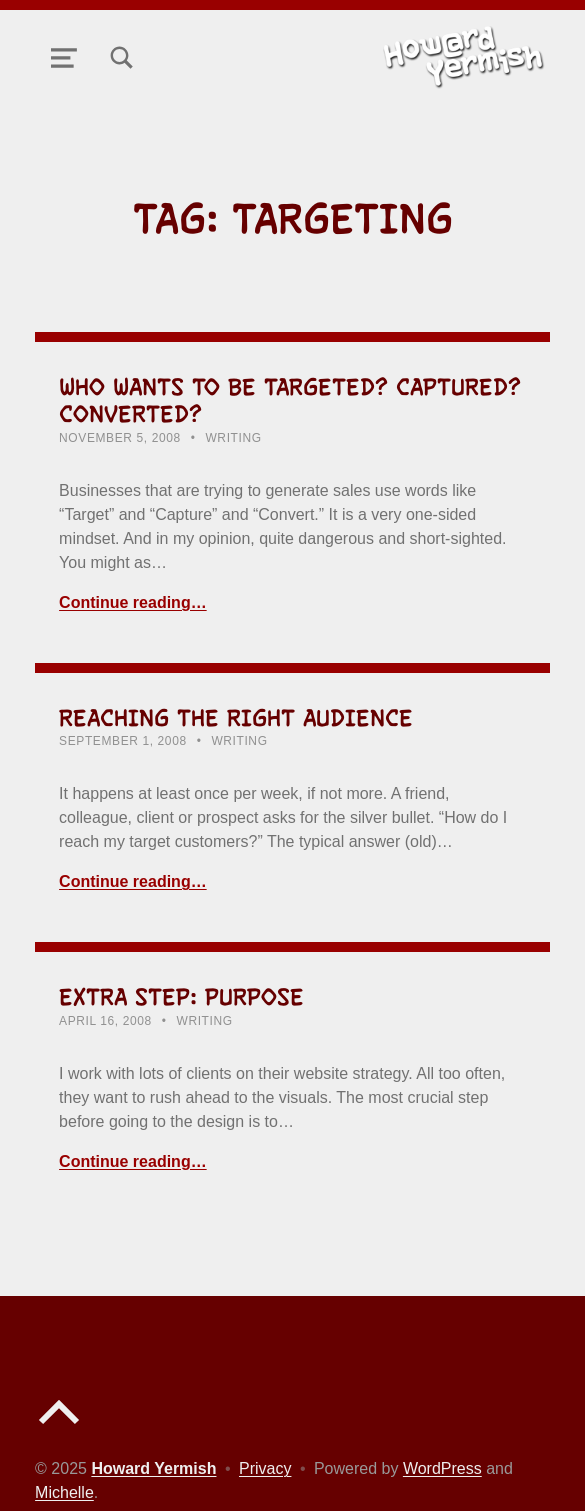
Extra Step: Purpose (181, 997)
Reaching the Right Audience (236, 718)
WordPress (442, 1468)
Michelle (64, 1492)
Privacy (265, 1468)
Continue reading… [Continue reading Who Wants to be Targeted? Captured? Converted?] (133, 602)
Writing (233, 438)
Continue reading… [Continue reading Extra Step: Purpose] (133, 1161)
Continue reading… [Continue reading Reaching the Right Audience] (133, 881)
